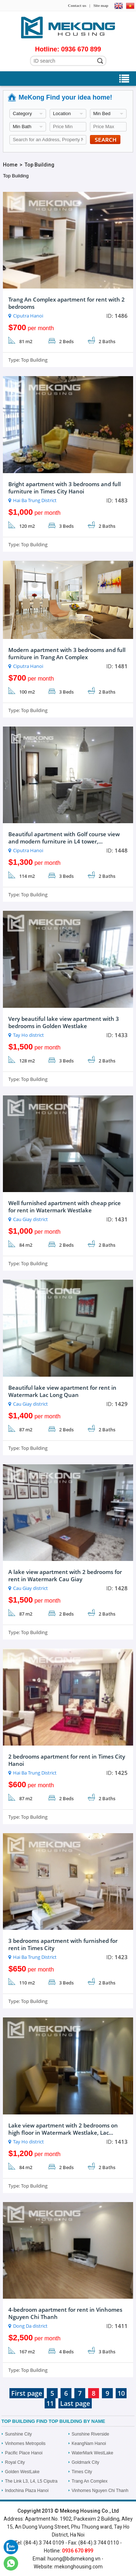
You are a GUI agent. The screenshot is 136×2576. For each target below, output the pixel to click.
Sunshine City (18, 2434)
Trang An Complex (90, 2481)
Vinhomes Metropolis (25, 2443)
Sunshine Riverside (90, 2434)
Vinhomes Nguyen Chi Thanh (100, 2490)
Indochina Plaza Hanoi (27, 2490)
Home (10, 165)
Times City (82, 2471)
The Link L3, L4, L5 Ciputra (31, 2481)
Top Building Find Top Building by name (53, 2421)
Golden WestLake (22, 2471)
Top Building (39, 165)
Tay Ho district (28, 1035)
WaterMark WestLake (93, 2452)
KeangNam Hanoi (89, 2443)
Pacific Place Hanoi (23, 2452)
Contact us (77, 5)
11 (50, 2403)
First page (26, 2393)
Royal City (15, 2462)
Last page (75, 2403)
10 (121, 2393)
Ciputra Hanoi (28, 315)
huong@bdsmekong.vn (74, 2559)
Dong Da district (30, 2326)
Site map (100, 5)
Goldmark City (85, 2462)
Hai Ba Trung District (35, 500)
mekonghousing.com (78, 2566)
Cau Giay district (30, 1219)
